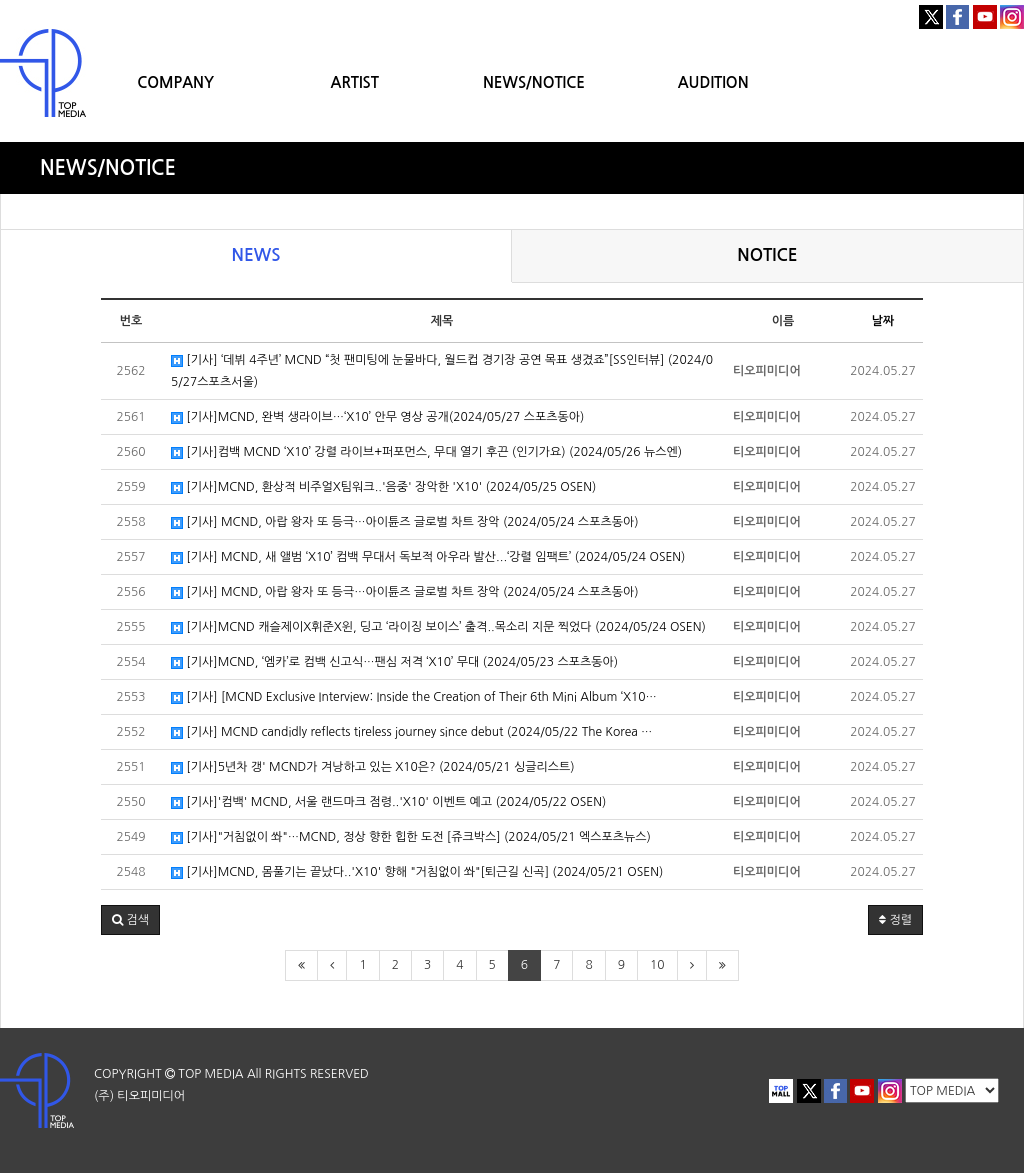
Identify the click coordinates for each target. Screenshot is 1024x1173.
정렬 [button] (895, 920)
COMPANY (175, 82)
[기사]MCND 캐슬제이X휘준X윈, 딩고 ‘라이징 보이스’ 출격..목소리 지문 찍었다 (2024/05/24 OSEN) (438, 627)
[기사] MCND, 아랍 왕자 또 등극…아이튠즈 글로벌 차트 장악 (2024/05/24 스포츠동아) (405, 522)
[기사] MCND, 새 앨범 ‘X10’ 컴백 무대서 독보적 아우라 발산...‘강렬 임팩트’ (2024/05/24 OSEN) (428, 557)
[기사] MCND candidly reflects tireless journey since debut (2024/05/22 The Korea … (411, 732)
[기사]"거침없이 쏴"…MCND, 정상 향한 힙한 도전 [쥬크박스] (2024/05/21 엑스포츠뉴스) (411, 837)
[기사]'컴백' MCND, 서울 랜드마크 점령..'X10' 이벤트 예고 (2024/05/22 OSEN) (388, 802)
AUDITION (713, 82)
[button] (130, 920)
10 (657, 965)
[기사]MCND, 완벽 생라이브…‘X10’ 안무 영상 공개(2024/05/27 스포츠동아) (377, 417)
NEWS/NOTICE (534, 82)
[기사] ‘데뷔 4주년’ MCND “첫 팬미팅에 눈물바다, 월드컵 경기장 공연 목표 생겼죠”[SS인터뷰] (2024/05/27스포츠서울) (442, 371)
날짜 (883, 321)
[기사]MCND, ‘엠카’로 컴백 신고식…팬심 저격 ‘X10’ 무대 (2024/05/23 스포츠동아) (394, 662)
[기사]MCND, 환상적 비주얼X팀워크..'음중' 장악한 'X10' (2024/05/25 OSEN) (383, 487)
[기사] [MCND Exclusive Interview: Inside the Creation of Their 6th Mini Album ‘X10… (414, 697)
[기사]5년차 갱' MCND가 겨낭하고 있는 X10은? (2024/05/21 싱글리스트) (373, 767)
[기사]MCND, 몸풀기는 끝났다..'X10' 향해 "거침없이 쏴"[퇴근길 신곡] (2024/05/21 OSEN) (417, 872)
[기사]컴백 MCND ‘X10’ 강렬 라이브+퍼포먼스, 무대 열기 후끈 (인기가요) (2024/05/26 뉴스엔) (426, 452)
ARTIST (355, 82)
